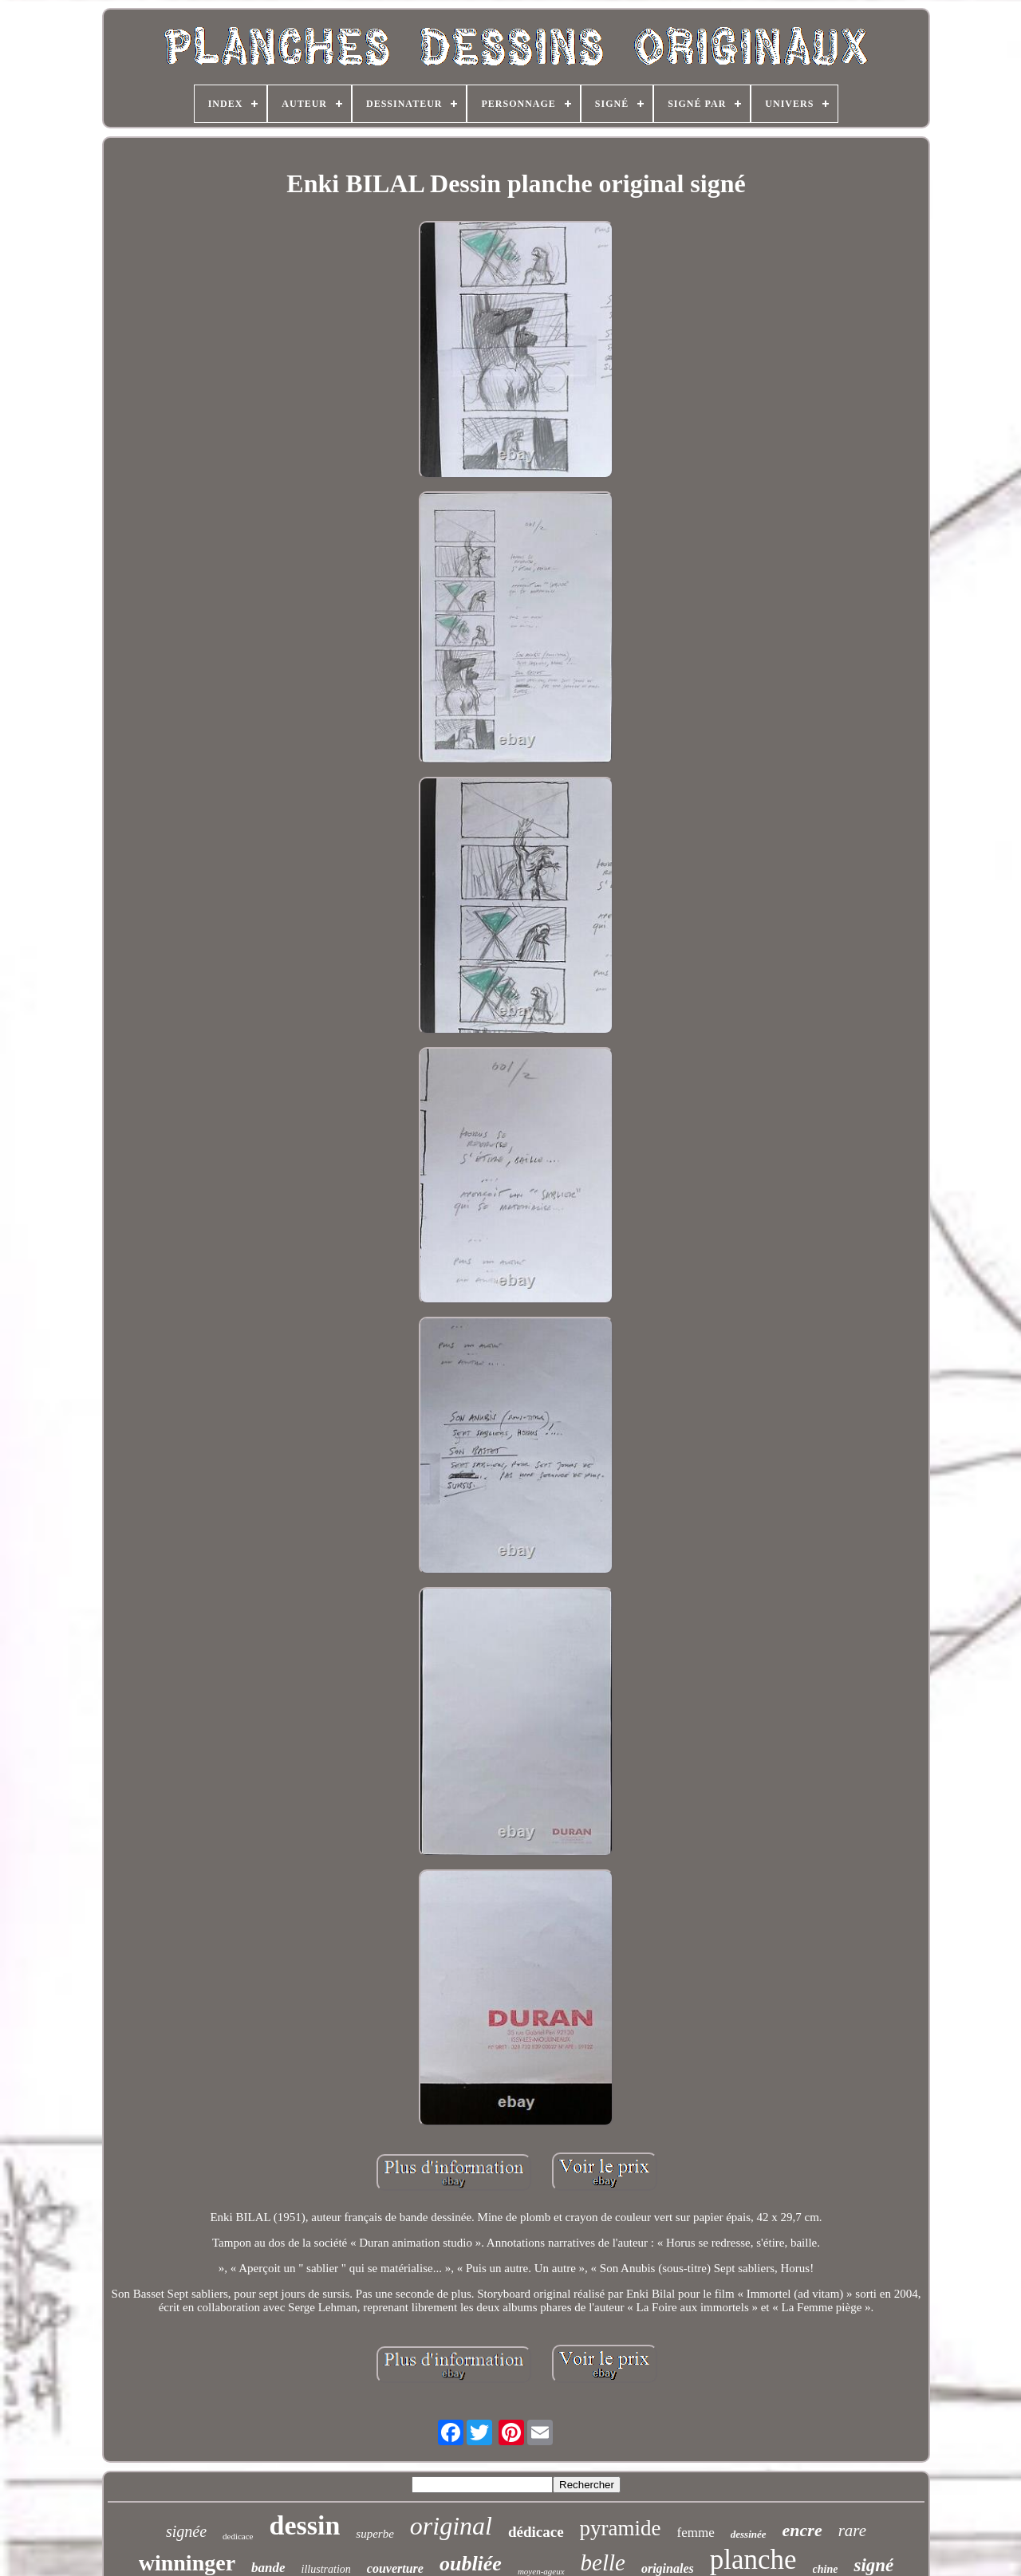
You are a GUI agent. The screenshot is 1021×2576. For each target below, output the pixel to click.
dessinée (749, 2534)
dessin (305, 2525)
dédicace (536, 2531)
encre (802, 2530)
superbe (375, 2533)
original (451, 2525)
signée (186, 2531)
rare (852, 2530)
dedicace (238, 2536)
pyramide (620, 2528)
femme (696, 2532)
